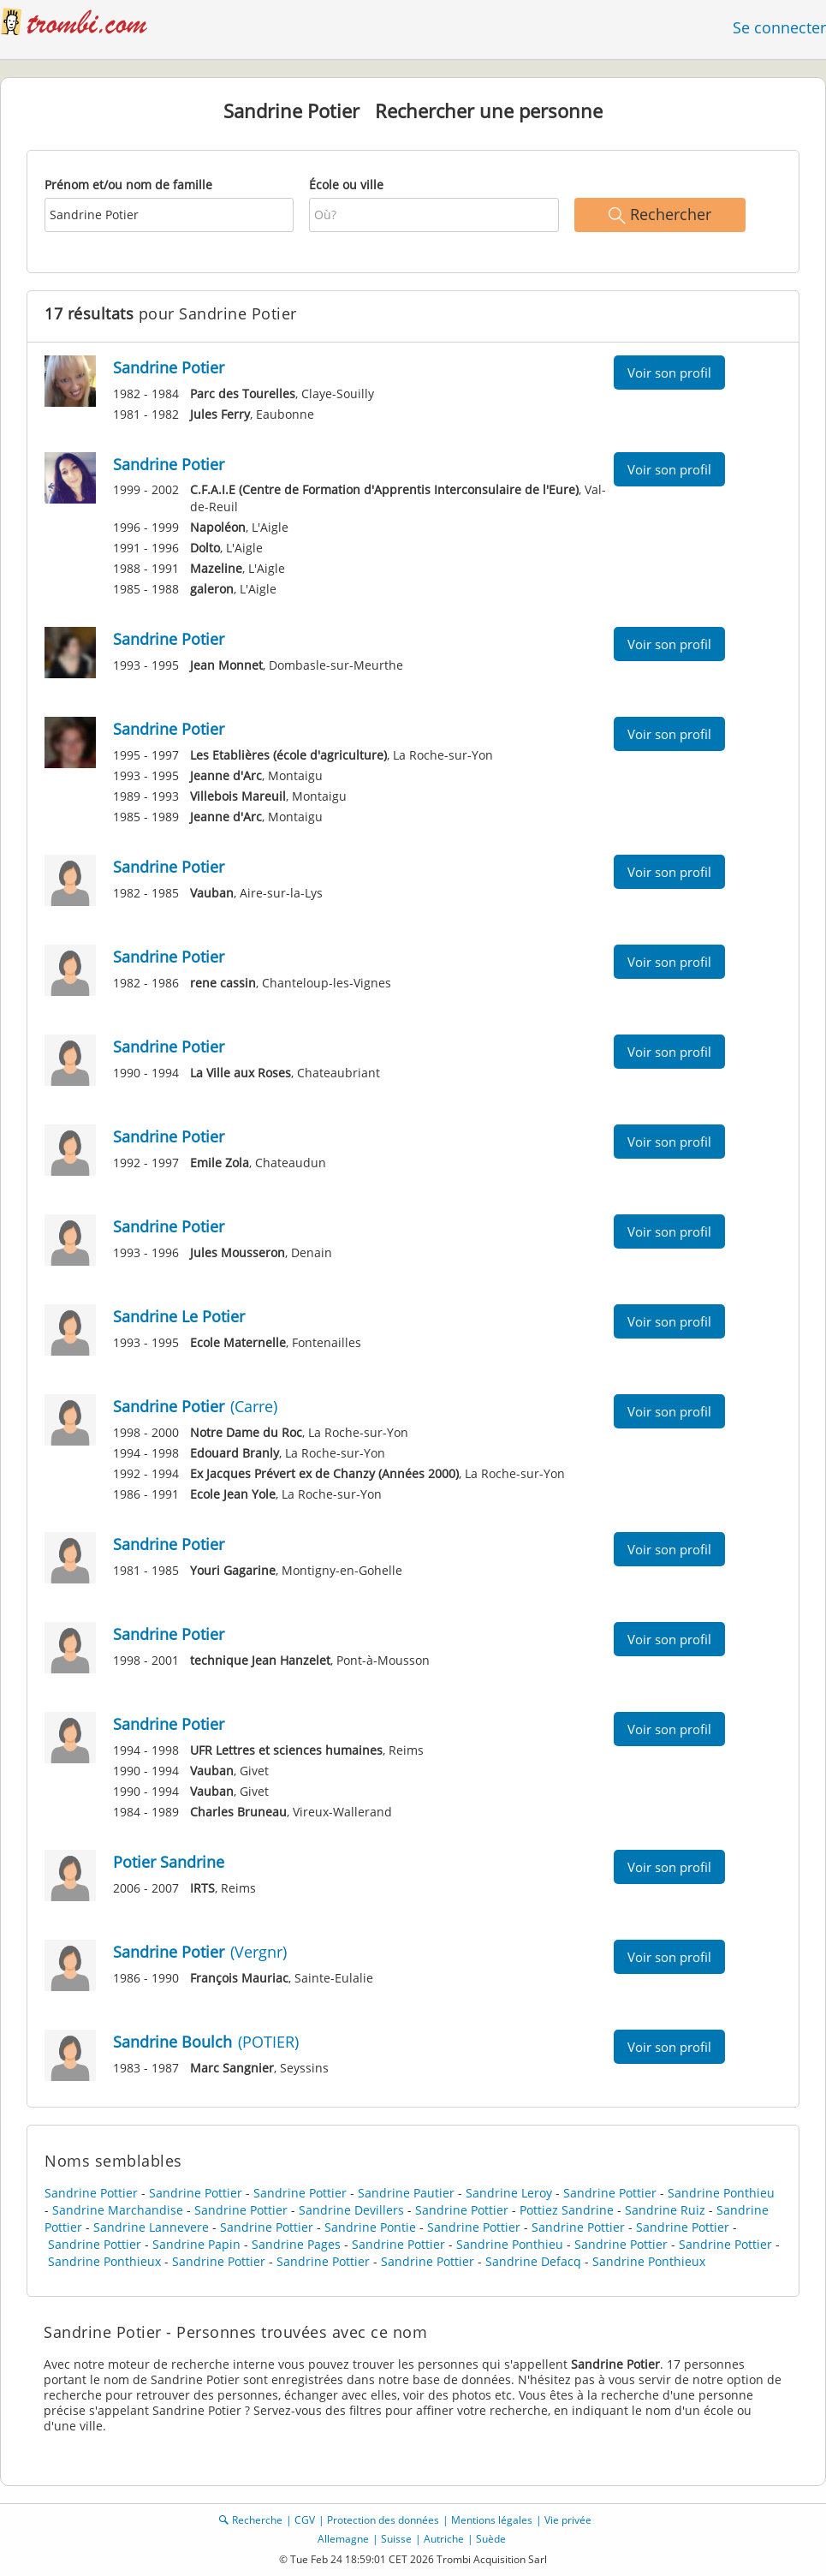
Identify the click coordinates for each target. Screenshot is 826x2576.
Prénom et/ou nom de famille (128, 184)
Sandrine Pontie (370, 2227)
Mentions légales (491, 2520)
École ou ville (346, 184)
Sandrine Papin (196, 2244)
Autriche (444, 2538)
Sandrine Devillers (351, 2210)
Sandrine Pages (296, 2244)
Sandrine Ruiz (665, 2210)
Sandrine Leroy (509, 2193)
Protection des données (383, 2520)
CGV (304, 2520)
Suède (491, 2538)
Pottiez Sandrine (567, 2210)
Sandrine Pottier (91, 2193)
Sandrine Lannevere (151, 2227)
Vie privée (567, 2520)
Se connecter (779, 27)
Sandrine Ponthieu (721, 2193)
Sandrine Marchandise (117, 2210)
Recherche (257, 2520)
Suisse (396, 2538)
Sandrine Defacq (533, 2261)
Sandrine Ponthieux (104, 2261)
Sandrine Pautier (406, 2193)
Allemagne (343, 2538)
